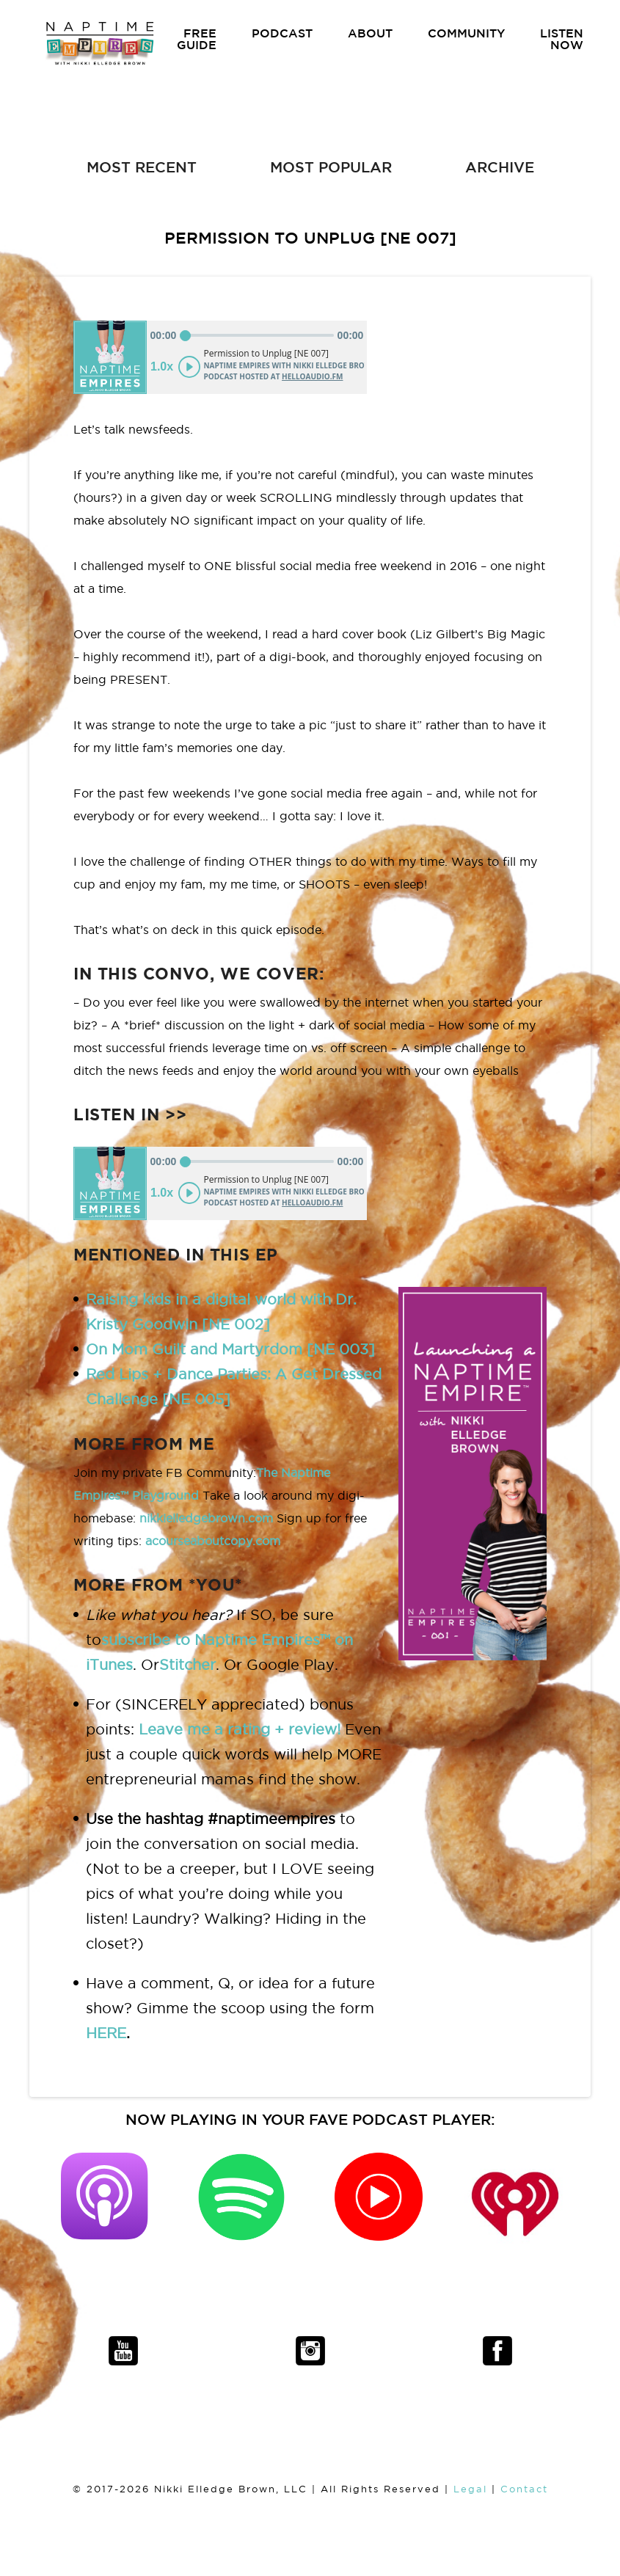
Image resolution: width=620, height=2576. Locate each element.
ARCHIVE (499, 166)
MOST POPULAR (331, 166)
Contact (524, 2489)
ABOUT (370, 33)
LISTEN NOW (561, 39)
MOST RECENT (142, 166)
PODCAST (282, 33)
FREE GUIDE (196, 39)
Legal (470, 2489)
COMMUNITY (466, 33)
